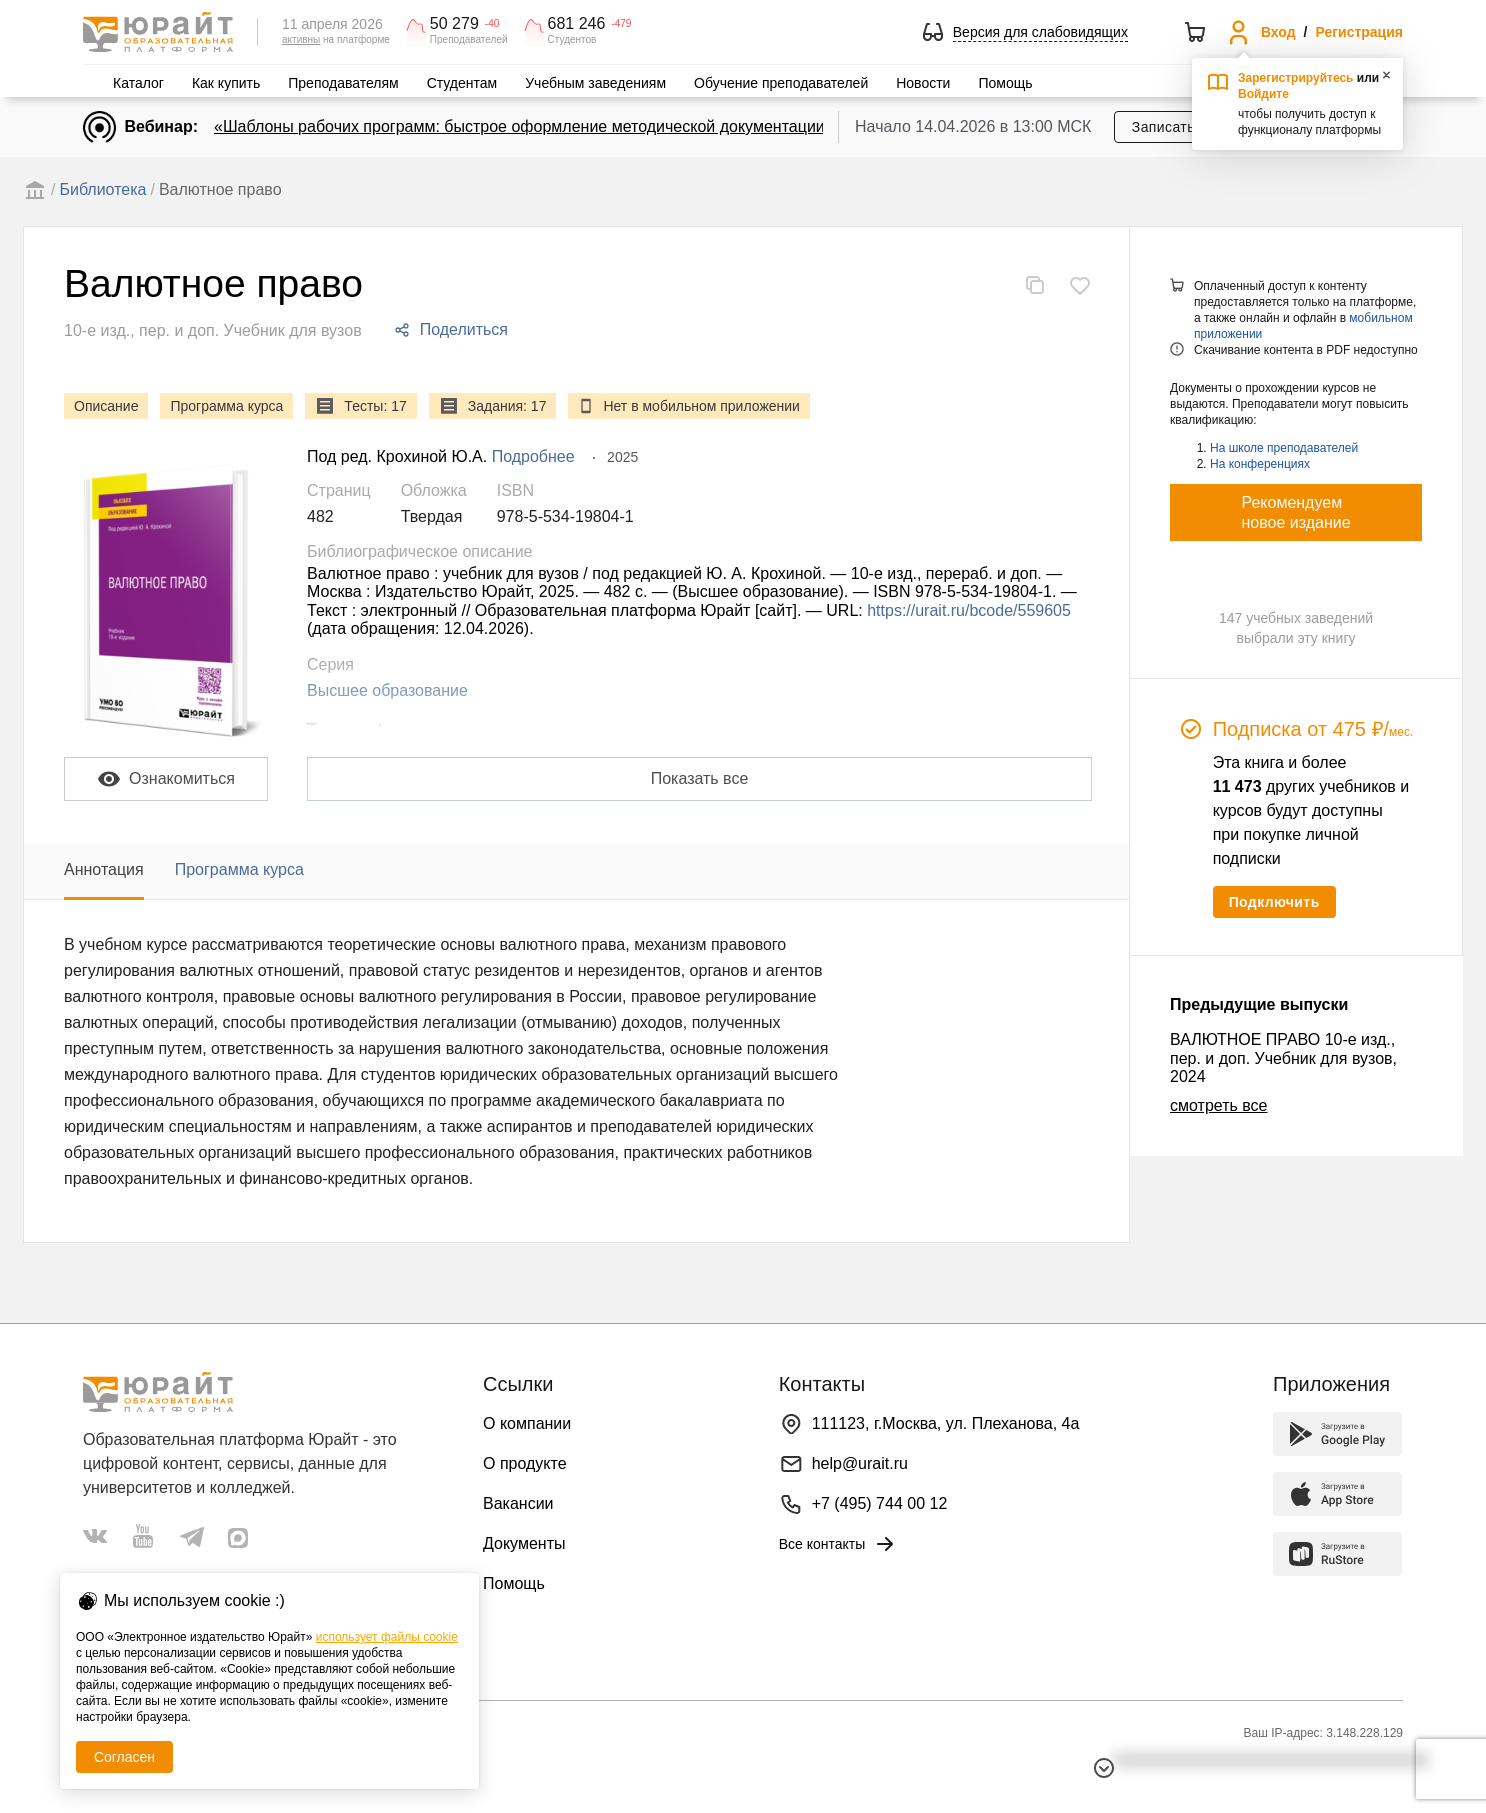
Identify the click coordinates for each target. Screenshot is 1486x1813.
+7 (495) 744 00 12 (880, 1503)
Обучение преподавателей (781, 83)
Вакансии (518, 1503)
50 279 (454, 24)
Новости (923, 83)
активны (301, 39)
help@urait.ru (860, 1463)
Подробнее (533, 456)
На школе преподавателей (1284, 448)
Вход (1278, 32)
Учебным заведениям (595, 83)
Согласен (124, 1757)
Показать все (700, 778)
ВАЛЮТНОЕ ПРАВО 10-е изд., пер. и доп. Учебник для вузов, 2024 (1283, 1058)
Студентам (462, 83)
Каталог (138, 83)
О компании (527, 1423)
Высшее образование (387, 690)
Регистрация (1359, 32)
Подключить (1274, 902)
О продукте (525, 1463)
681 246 (577, 24)
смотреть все (1218, 1105)
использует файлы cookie (387, 1637)
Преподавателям (343, 83)
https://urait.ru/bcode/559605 (969, 610)
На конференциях (1260, 464)
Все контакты (838, 1544)
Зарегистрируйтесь (1296, 78)
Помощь (1005, 83)
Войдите (1263, 94)
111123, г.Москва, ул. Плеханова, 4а (946, 1423)
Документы (524, 1543)
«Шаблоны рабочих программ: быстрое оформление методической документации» (524, 126)
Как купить (226, 83)
